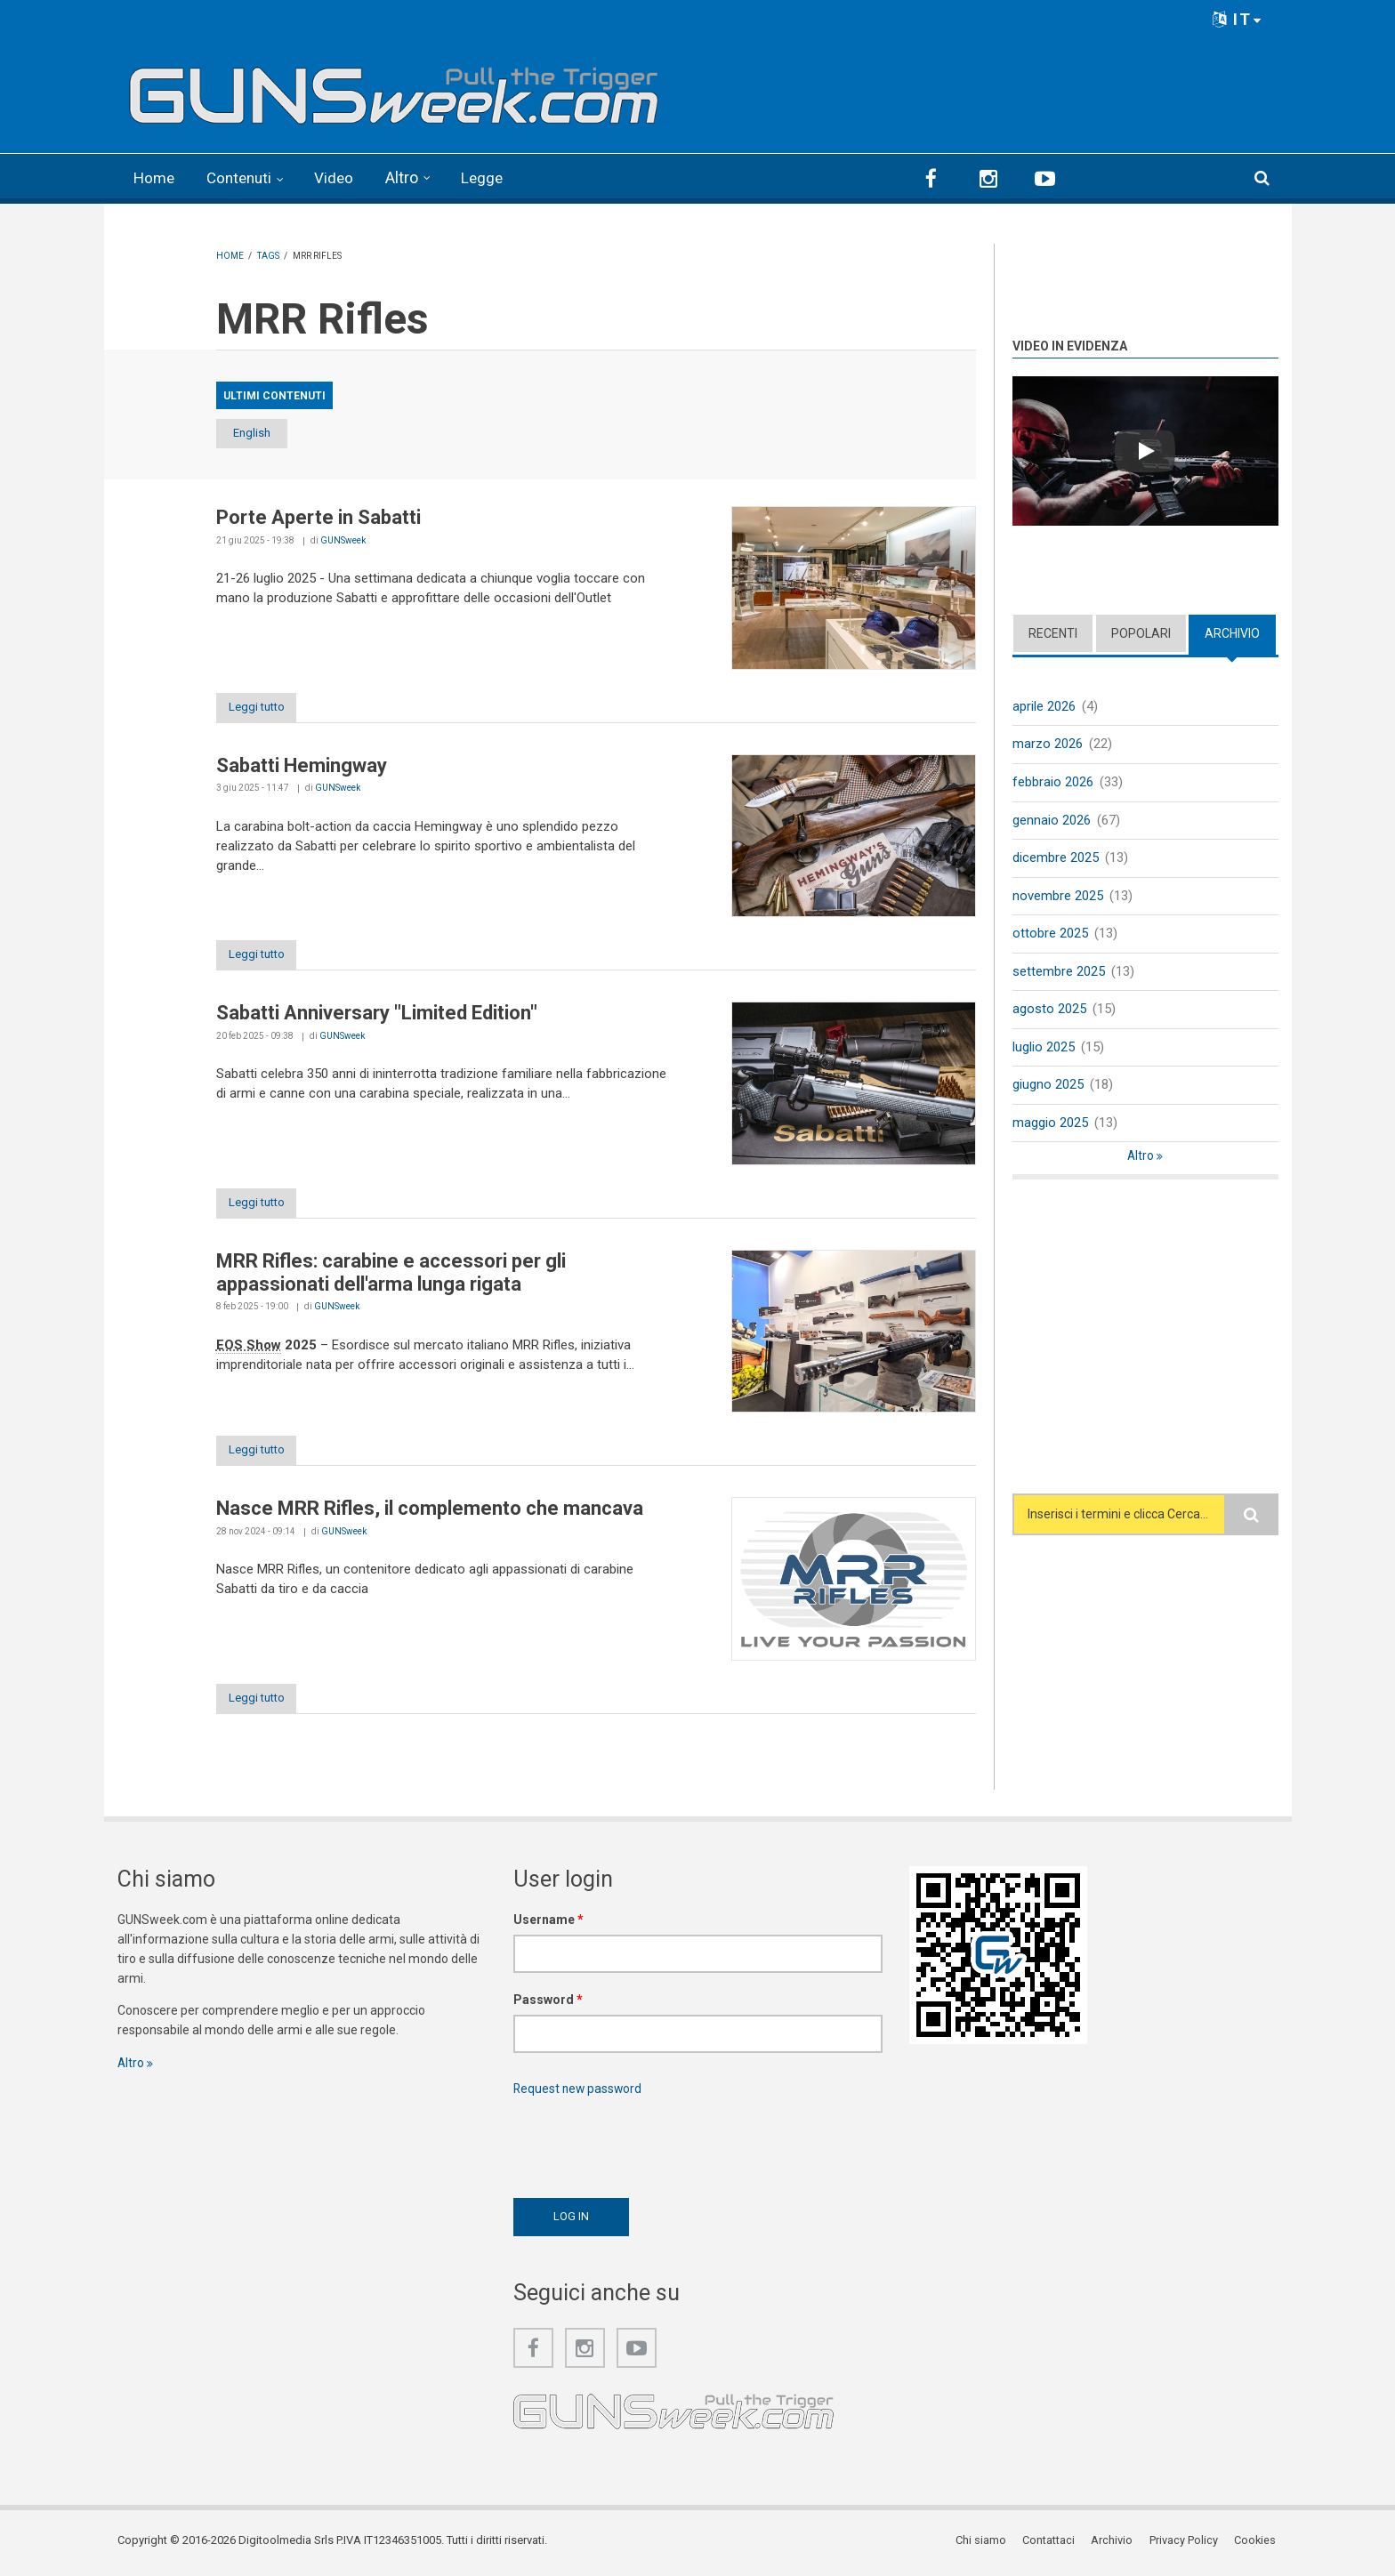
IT (1237, 19)
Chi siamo (983, 2544)
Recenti (1052, 632)
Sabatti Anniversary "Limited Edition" (376, 1014)
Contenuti (243, 177)
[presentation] (648, 2146)
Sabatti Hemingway (301, 765)
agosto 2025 (1049, 1010)
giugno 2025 (1048, 1087)
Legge (490, 177)
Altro (409, 177)
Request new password (579, 2092)
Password (548, 2003)
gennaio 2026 (1051, 819)
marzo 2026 (1047, 743)
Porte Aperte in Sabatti (318, 517)
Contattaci (1051, 2544)
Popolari (1141, 632)
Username (548, 1923)
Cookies (1257, 2544)
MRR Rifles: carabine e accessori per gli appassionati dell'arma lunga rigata (391, 1274)
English (262, 432)
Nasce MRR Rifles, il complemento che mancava (429, 1512)
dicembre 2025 (1055, 857)
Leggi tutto (263, 706)
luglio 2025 (1043, 1049)
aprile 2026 (1044, 705)
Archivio (1232, 632)
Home (155, 177)
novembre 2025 (1057, 896)
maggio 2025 (1050, 1124)
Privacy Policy (1185, 2544)
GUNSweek (343, 539)
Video (341, 177)
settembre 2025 (1058, 972)
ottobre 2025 (1050, 934)
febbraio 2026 (1052, 781)
